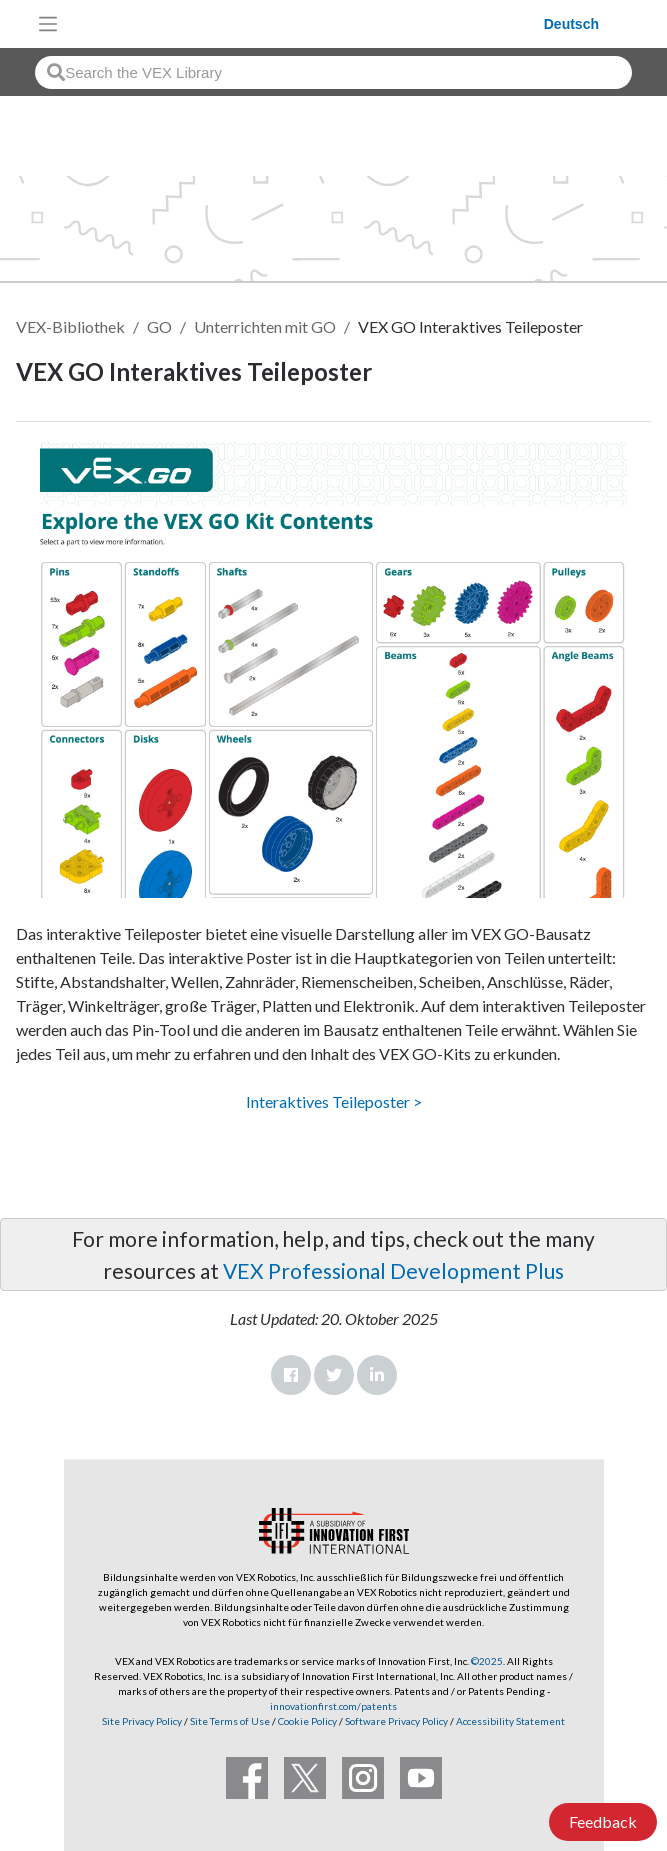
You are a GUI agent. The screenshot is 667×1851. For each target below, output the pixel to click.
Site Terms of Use (229, 1721)
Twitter (334, 1375)
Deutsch (571, 24)
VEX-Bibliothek (70, 326)
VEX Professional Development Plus (393, 1270)
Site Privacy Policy (142, 1721)
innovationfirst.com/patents (333, 1706)
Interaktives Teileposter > (334, 1101)
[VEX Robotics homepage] (306, 23)
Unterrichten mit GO (265, 326)
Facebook (291, 1375)
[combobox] (333, 72)
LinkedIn (377, 1375)
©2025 (487, 1661)
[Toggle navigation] (48, 24)
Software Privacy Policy (396, 1721)
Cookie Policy (307, 1721)
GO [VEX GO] (159, 326)
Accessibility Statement (510, 1721)
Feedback (603, 1821)
